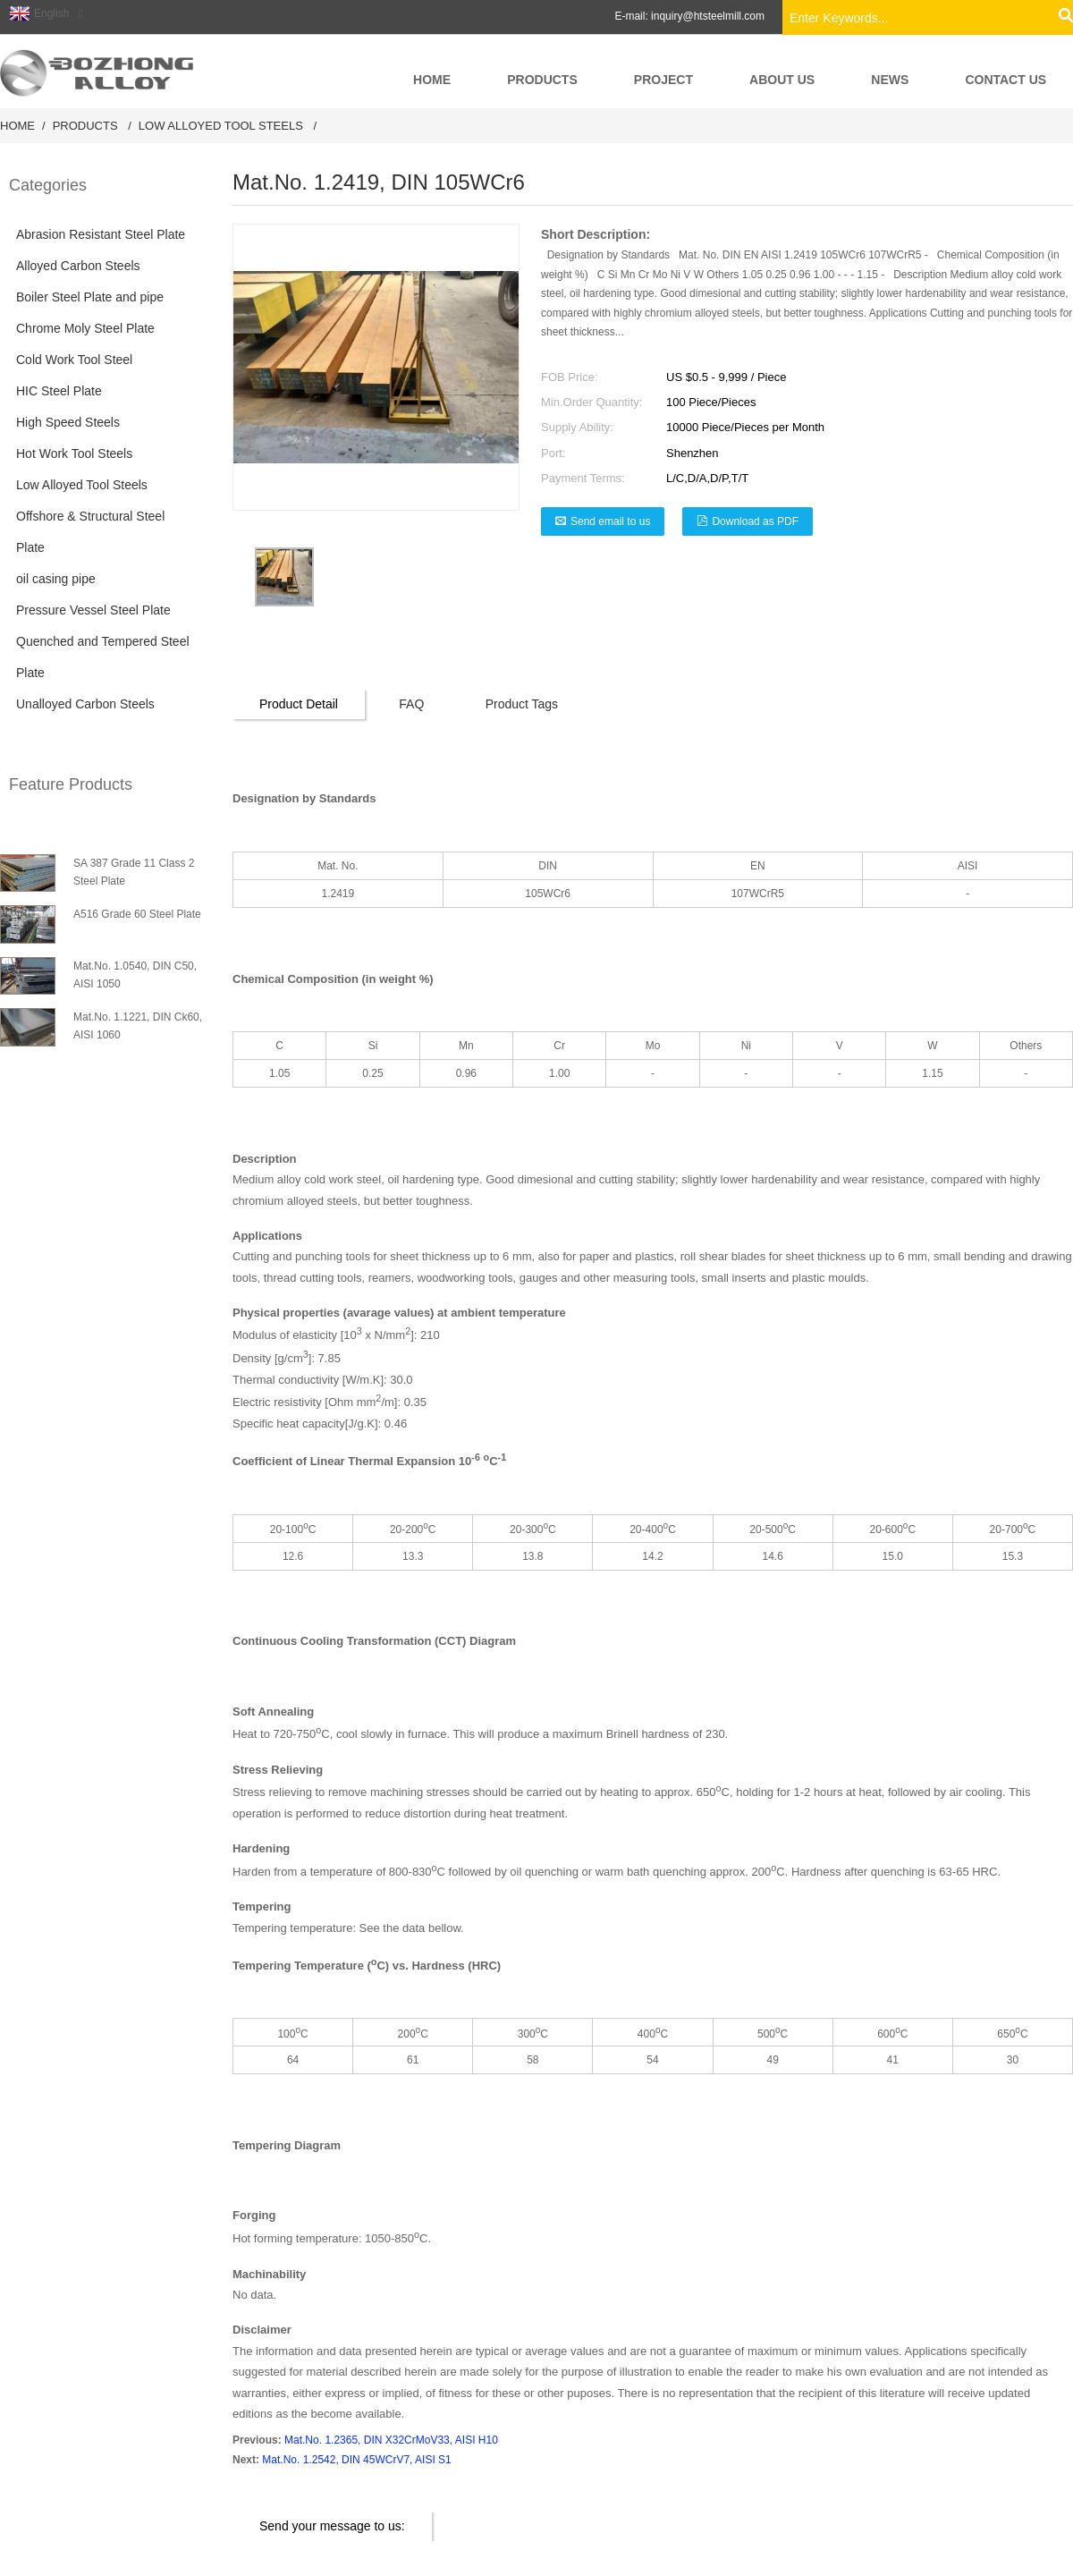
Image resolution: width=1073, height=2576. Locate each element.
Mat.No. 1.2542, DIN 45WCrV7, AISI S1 (356, 2459)
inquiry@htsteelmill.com (708, 16)
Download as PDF (755, 521)
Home (17, 125)
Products (85, 125)
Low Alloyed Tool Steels (221, 125)
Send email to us (610, 521)
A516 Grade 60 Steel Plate (137, 914)
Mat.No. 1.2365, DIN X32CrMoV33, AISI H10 (391, 2440)
